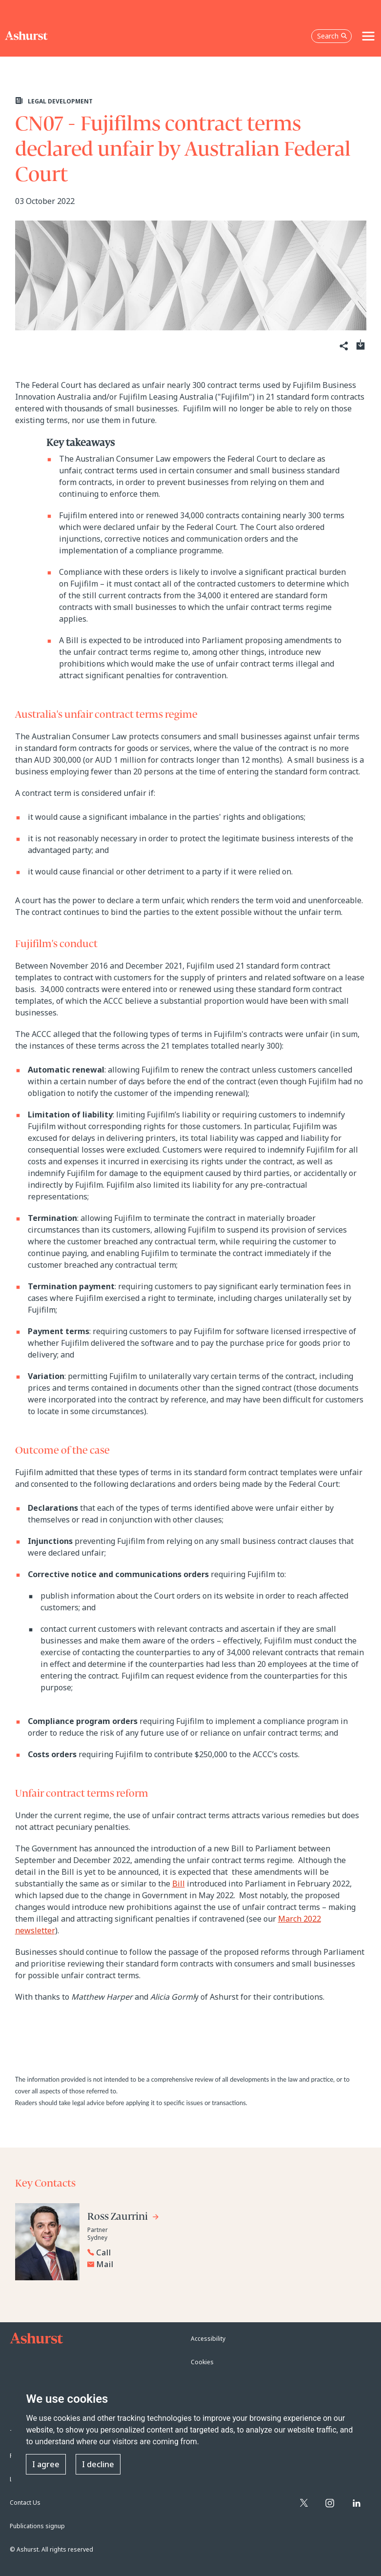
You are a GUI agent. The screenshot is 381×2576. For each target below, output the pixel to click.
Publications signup (37, 2526)
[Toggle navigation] (368, 36)
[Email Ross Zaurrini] (133, 2264)
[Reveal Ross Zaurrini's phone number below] (131, 2252)
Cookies (202, 2362)
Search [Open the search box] (332, 36)
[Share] (343, 346)
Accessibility (208, 2338)
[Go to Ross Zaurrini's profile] (123, 2218)
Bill (178, 1883)
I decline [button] (98, 2464)
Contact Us (25, 2502)
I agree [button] (46, 2464)
